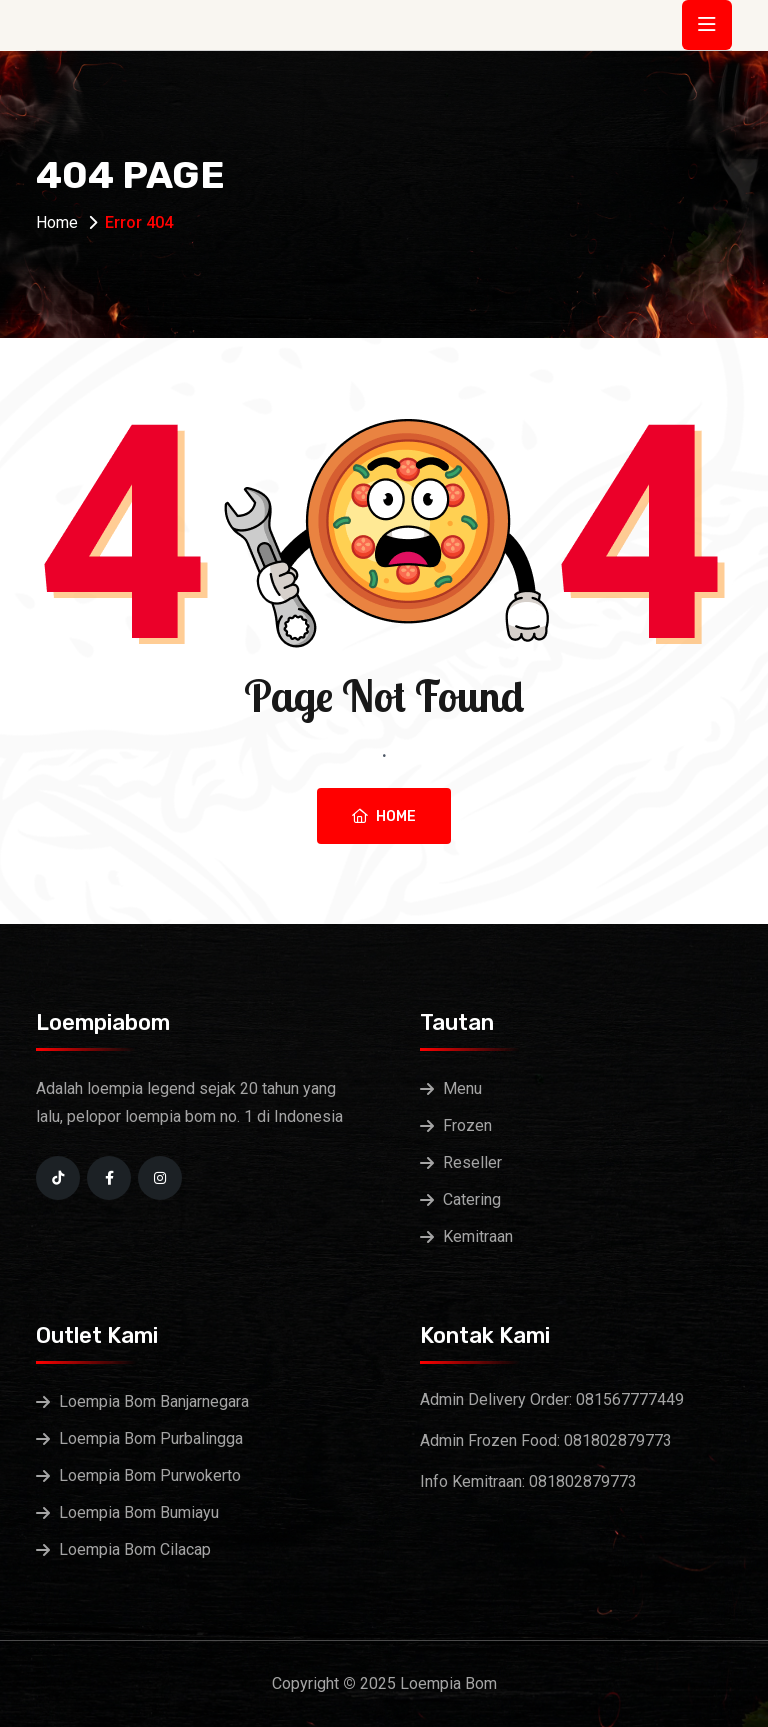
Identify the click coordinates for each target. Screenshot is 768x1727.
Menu (462, 1088)
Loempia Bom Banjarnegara (154, 1401)
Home (57, 222)
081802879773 (618, 1440)
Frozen (467, 1125)
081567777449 (630, 1399)
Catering (472, 1199)
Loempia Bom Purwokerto (150, 1475)
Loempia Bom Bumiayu (139, 1512)
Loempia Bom (448, 1683)
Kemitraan (478, 1236)
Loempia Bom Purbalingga (151, 1438)
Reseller (472, 1162)
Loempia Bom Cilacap (135, 1549)
